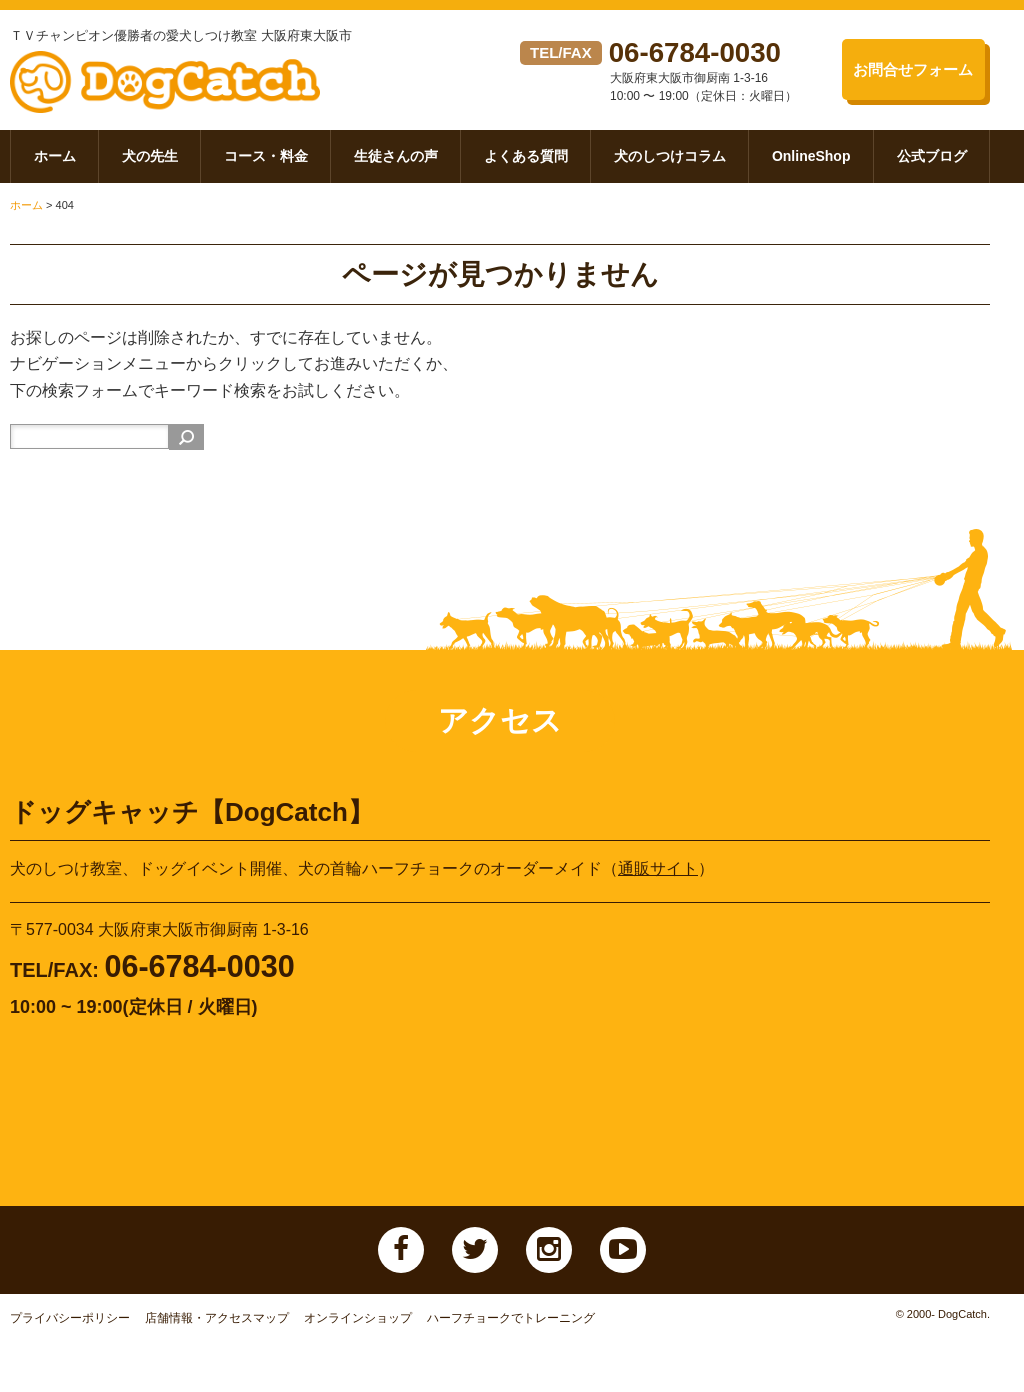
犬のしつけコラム (670, 164)
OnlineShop (811, 164)
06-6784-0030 (702, 51)
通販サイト (658, 876)
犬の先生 (150, 164)
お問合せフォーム (908, 69)
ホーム (55, 164)
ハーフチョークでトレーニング (511, 1326)
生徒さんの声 (396, 164)
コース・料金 (266, 164)
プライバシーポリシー (70, 1326)
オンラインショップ (358, 1326)
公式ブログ (932, 164)
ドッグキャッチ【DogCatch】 (182, 86)
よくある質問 (526, 164)
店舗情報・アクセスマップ (217, 1326)
